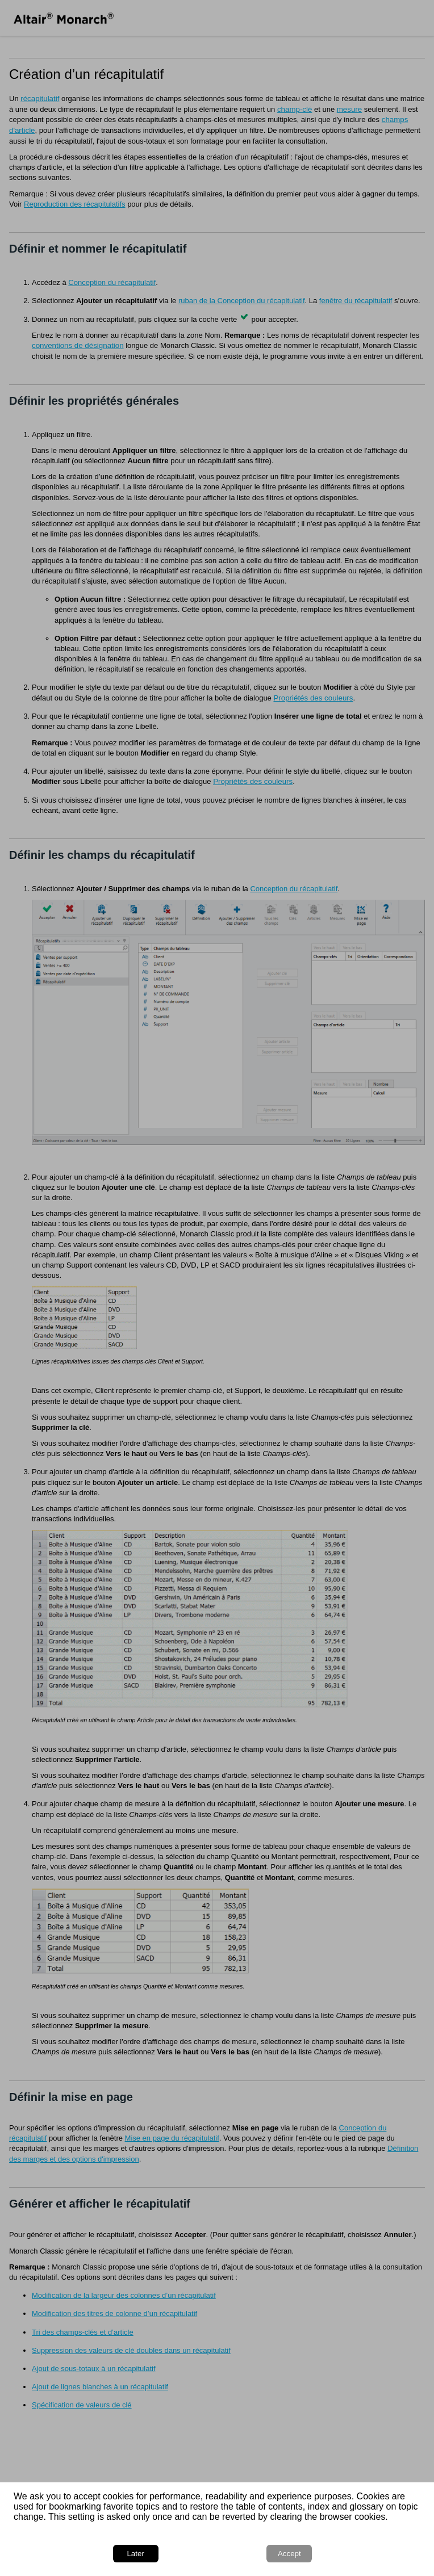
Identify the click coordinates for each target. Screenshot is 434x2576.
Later (135, 2553)
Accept (289, 2553)
